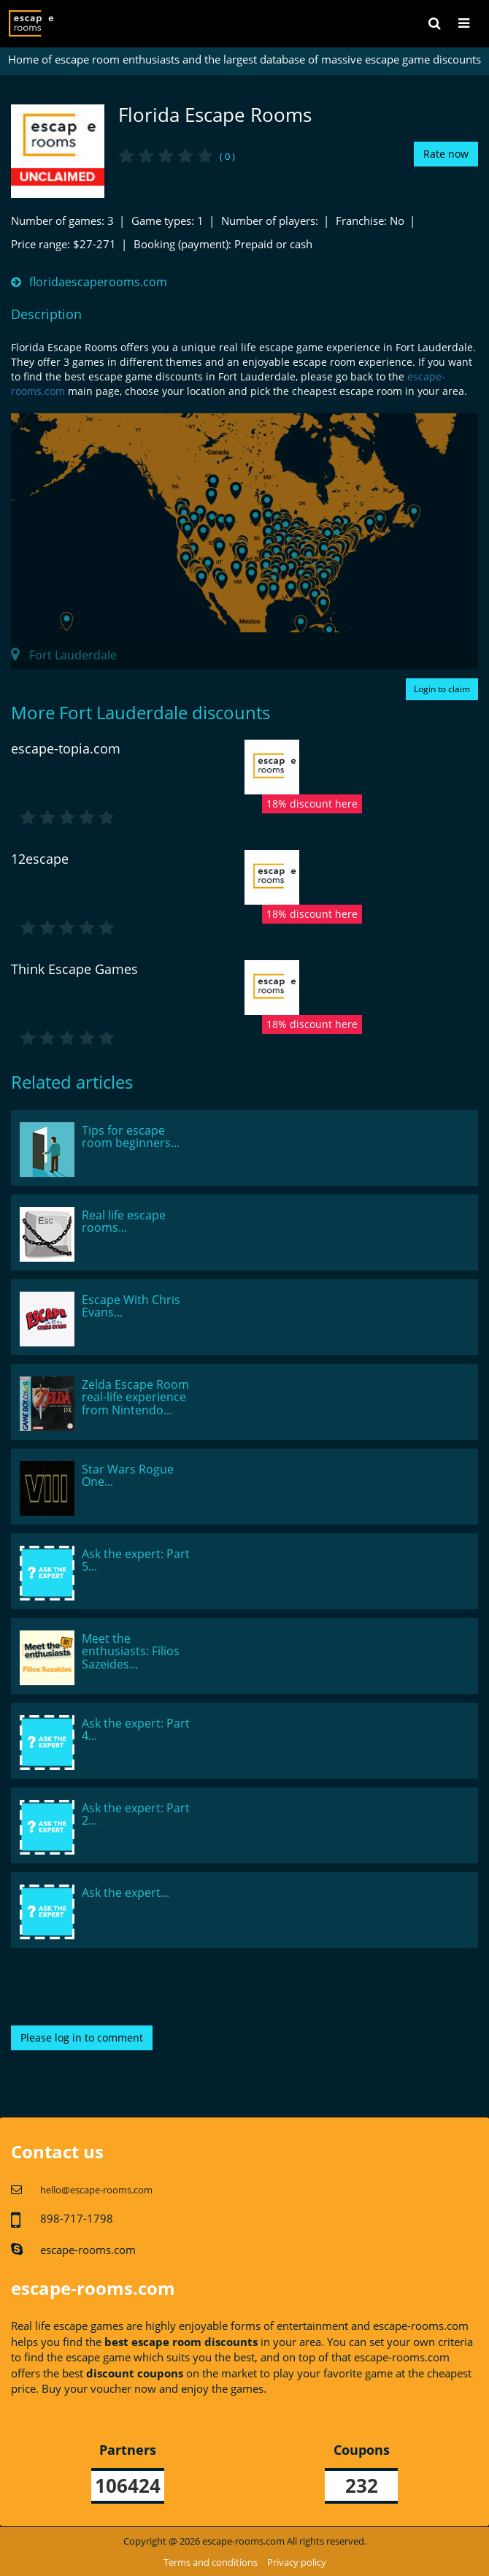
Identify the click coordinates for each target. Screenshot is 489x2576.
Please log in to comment (81, 2037)
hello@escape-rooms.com (96, 2189)
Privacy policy (296, 2562)
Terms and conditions (210, 2562)
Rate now (446, 154)
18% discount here (312, 803)
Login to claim (442, 689)
